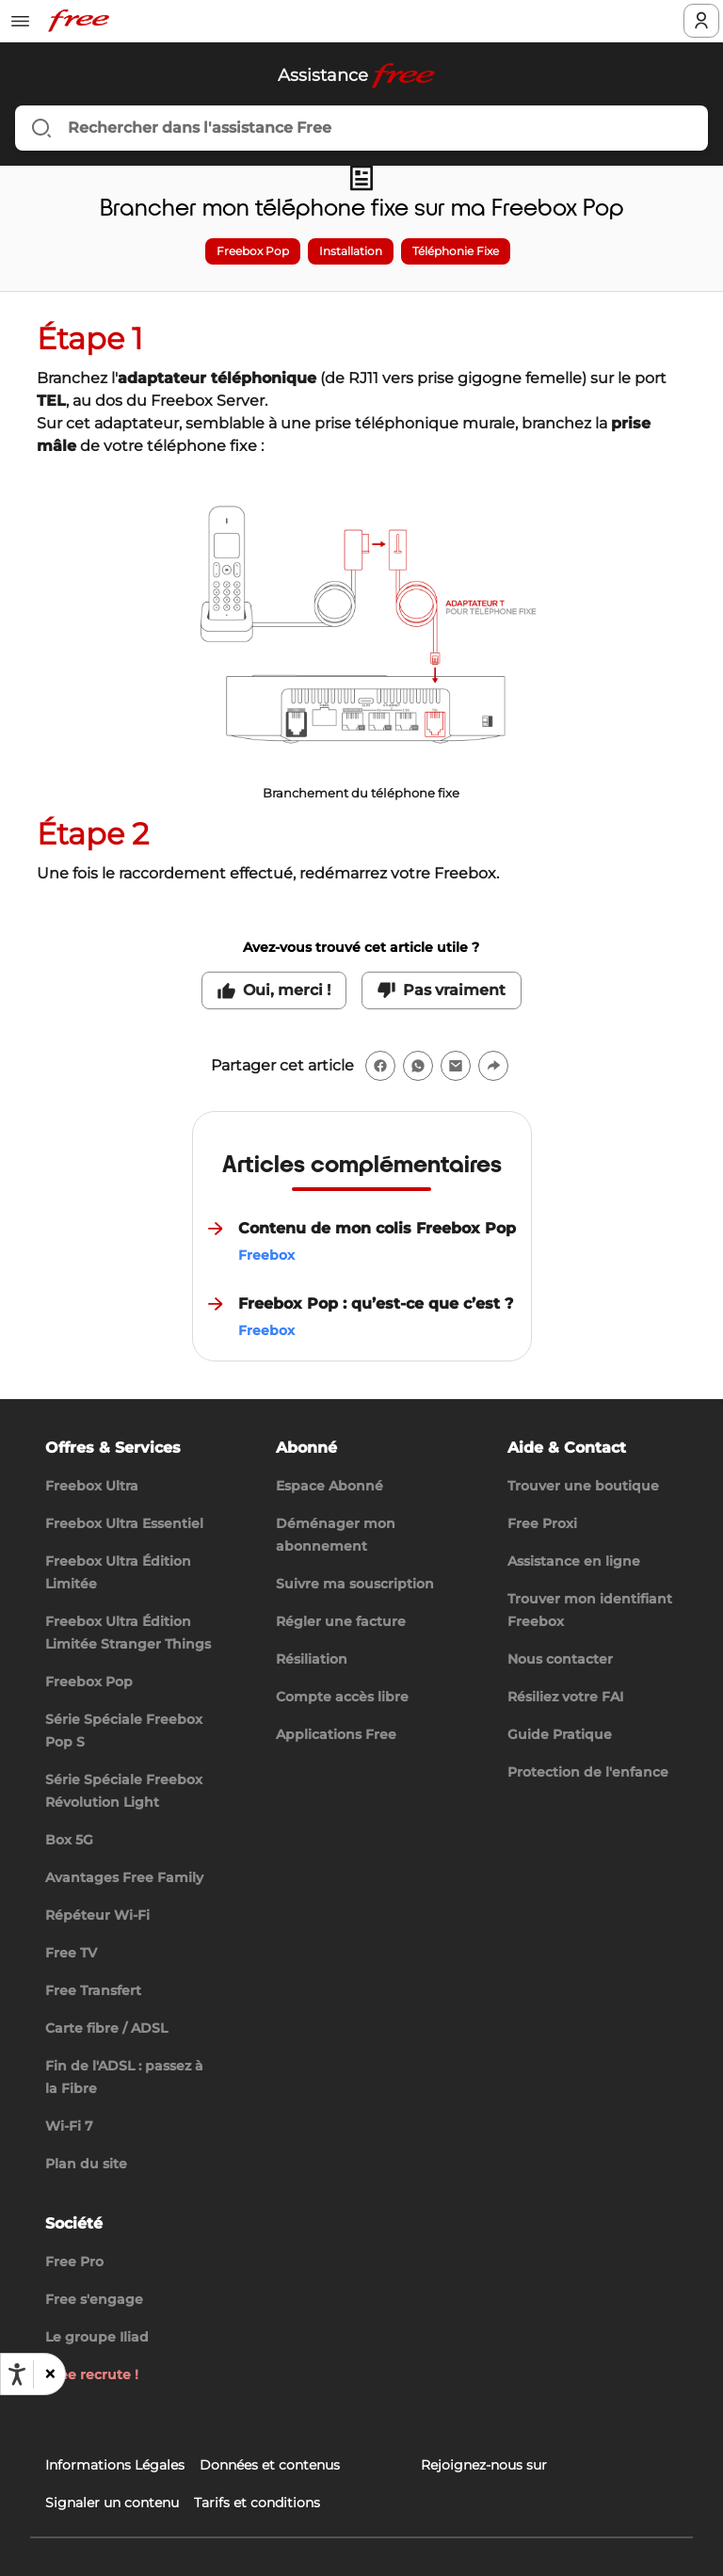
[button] (49, 2374)
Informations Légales (115, 2464)
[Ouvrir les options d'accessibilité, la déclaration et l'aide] (17, 2374)
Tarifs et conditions (257, 2502)
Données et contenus (270, 2464)
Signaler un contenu (112, 2502)
